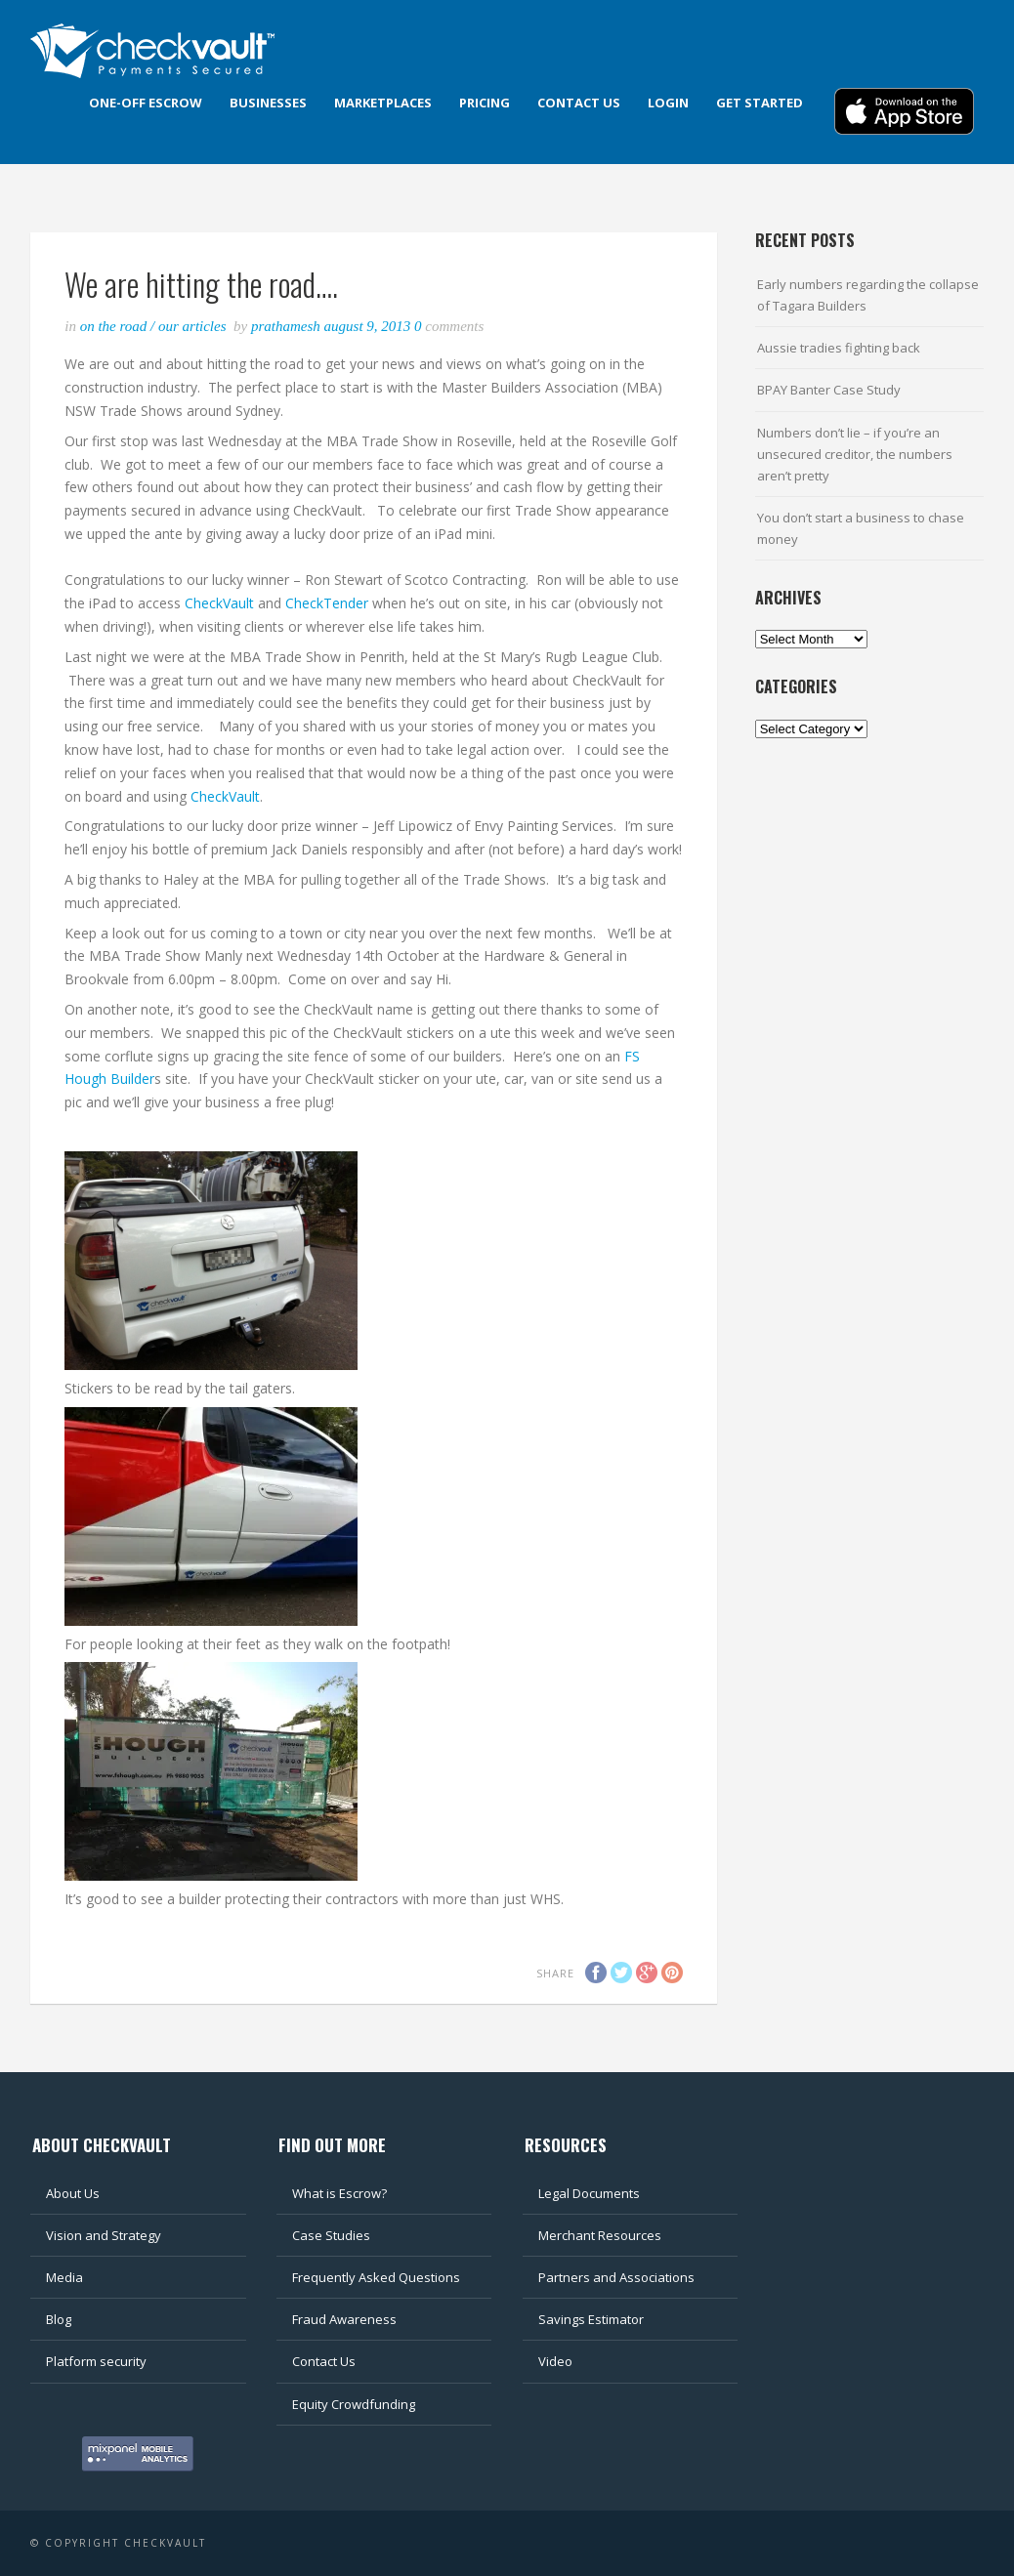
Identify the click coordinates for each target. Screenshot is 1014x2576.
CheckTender (326, 603)
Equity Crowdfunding (353, 2404)
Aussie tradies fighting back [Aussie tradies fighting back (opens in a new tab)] (838, 347)
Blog (58, 2319)
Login (668, 102)
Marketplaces (383, 102)
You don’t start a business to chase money (860, 528)
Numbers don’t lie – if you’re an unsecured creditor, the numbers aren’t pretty (854, 454)
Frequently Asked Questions (376, 2277)
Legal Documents (589, 2193)
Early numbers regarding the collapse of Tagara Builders (868, 294)
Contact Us (324, 2361)
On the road (114, 326)
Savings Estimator (591, 2319)
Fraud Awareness (344, 2319)
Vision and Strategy (103, 2235)
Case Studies (331, 2235)
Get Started (759, 102)
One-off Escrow (145, 102)
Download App (904, 111)
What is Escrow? (339, 2193)
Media (64, 2277)
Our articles (192, 326)
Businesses (268, 102)
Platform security (96, 2361)
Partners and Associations (616, 2277)
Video (555, 2361)
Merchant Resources (599, 2235)
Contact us (578, 102)
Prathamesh (287, 326)
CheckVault (221, 603)
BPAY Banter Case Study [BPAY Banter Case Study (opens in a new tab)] (829, 389)
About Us (73, 2193)
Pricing (484, 102)
